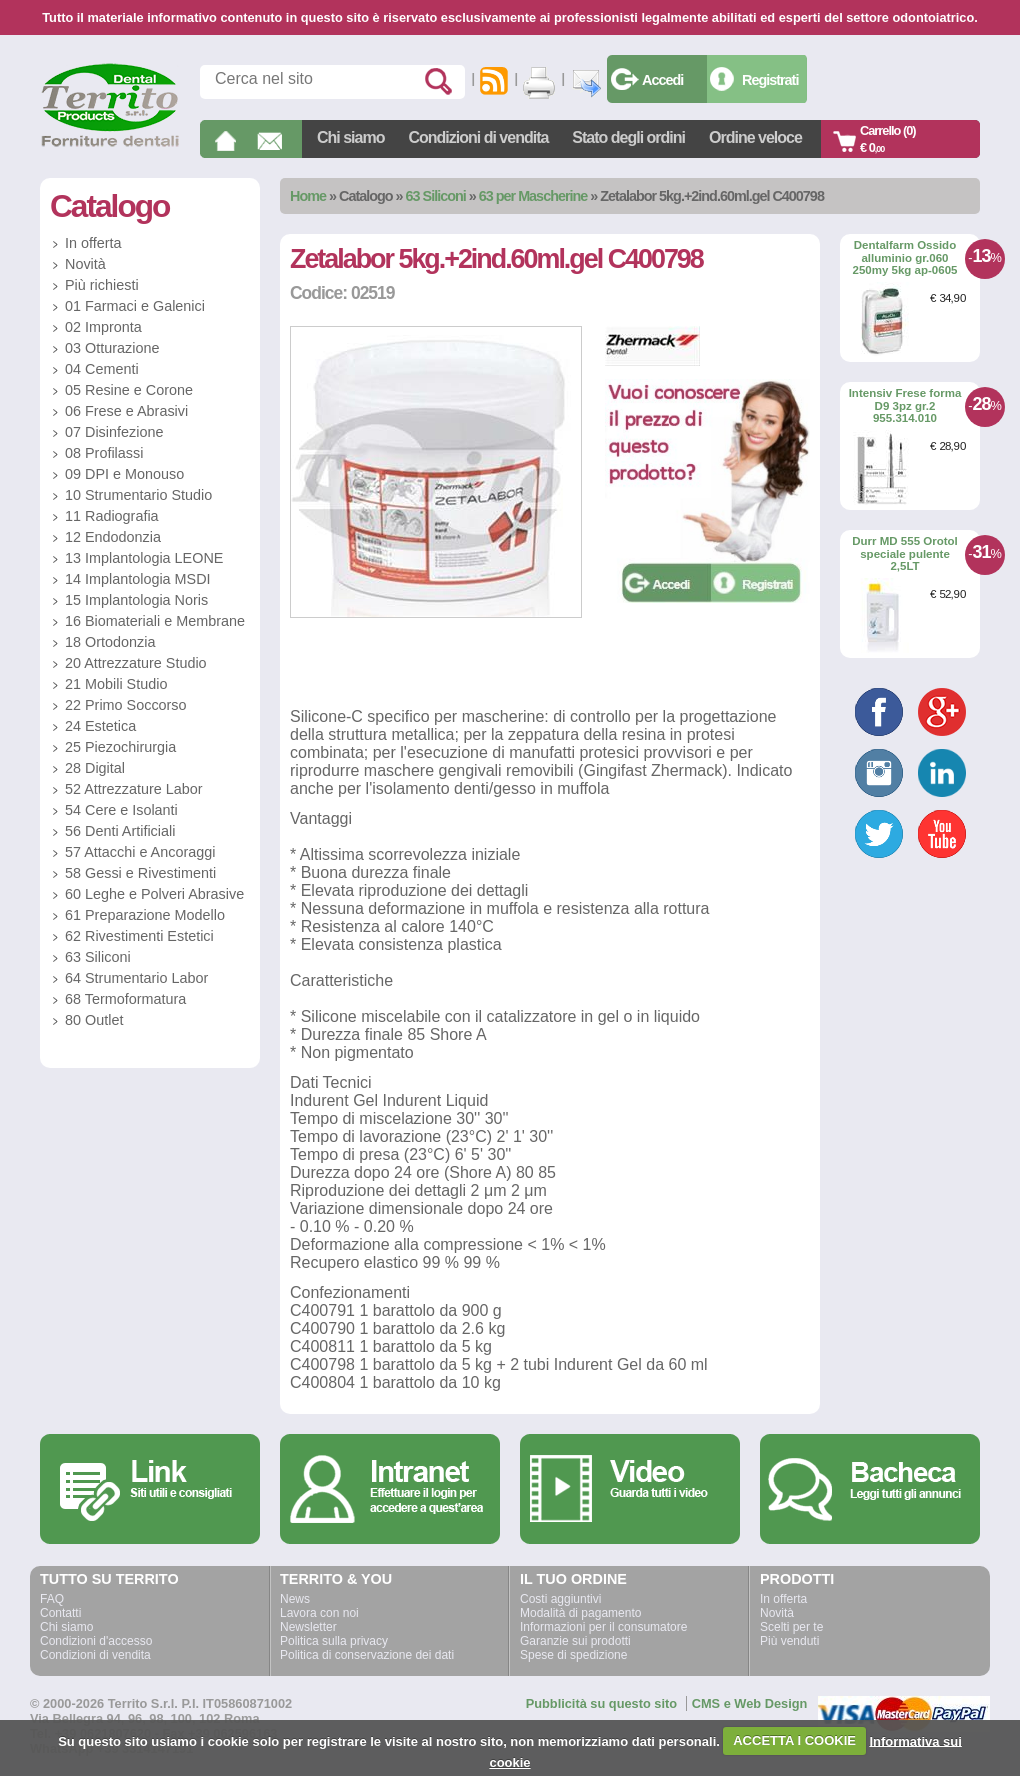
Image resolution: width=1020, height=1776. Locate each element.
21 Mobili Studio (116, 684)
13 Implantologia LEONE (144, 558)
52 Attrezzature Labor (134, 789)
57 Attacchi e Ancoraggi (140, 852)
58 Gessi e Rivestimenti (140, 873)
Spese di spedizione (573, 1655)
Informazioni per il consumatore (603, 1627)
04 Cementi (102, 369)
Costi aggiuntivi (560, 1599)
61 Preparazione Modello (145, 915)
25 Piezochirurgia (120, 747)
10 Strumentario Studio (138, 495)
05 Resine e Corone (129, 390)
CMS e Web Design (750, 1703)
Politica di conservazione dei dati (367, 1655)
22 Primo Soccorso (126, 705)
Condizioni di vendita (478, 137)
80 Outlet (94, 1020)
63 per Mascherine (533, 196)
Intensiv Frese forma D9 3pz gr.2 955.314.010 (905, 405)
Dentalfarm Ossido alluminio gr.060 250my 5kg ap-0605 (905, 257)
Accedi (662, 80)
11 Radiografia (112, 516)
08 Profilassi (104, 453)
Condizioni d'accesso (96, 1641)
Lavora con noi (319, 1613)
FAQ (52, 1599)
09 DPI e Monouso (124, 474)
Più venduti (789, 1641)
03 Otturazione (112, 348)
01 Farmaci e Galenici (135, 306)
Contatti (60, 1613)
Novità (85, 264)
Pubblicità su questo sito (601, 1703)
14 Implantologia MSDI (138, 579)
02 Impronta (103, 327)
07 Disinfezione (114, 432)
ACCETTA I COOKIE (794, 1740)
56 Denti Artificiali (120, 831)
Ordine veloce (755, 137)
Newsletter (308, 1627)
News (295, 1599)
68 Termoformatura (125, 999)
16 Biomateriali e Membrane (155, 621)
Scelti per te (791, 1627)
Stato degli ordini (628, 137)
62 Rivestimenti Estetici (139, 936)
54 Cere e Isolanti (121, 810)
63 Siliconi (436, 196)
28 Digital (95, 768)
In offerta (93, 243)
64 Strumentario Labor (136, 978)
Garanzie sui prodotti (575, 1641)
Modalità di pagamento (580, 1613)
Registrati (770, 80)
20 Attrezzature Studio (136, 663)
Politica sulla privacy (334, 1641)
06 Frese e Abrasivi (126, 411)
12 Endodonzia (113, 537)
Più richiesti (102, 285)
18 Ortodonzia (110, 642)
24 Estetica (100, 726)
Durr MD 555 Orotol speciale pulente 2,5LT (905, 553)
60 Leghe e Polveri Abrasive (154, 894)
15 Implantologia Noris (136, 600)
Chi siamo (350, 137)
